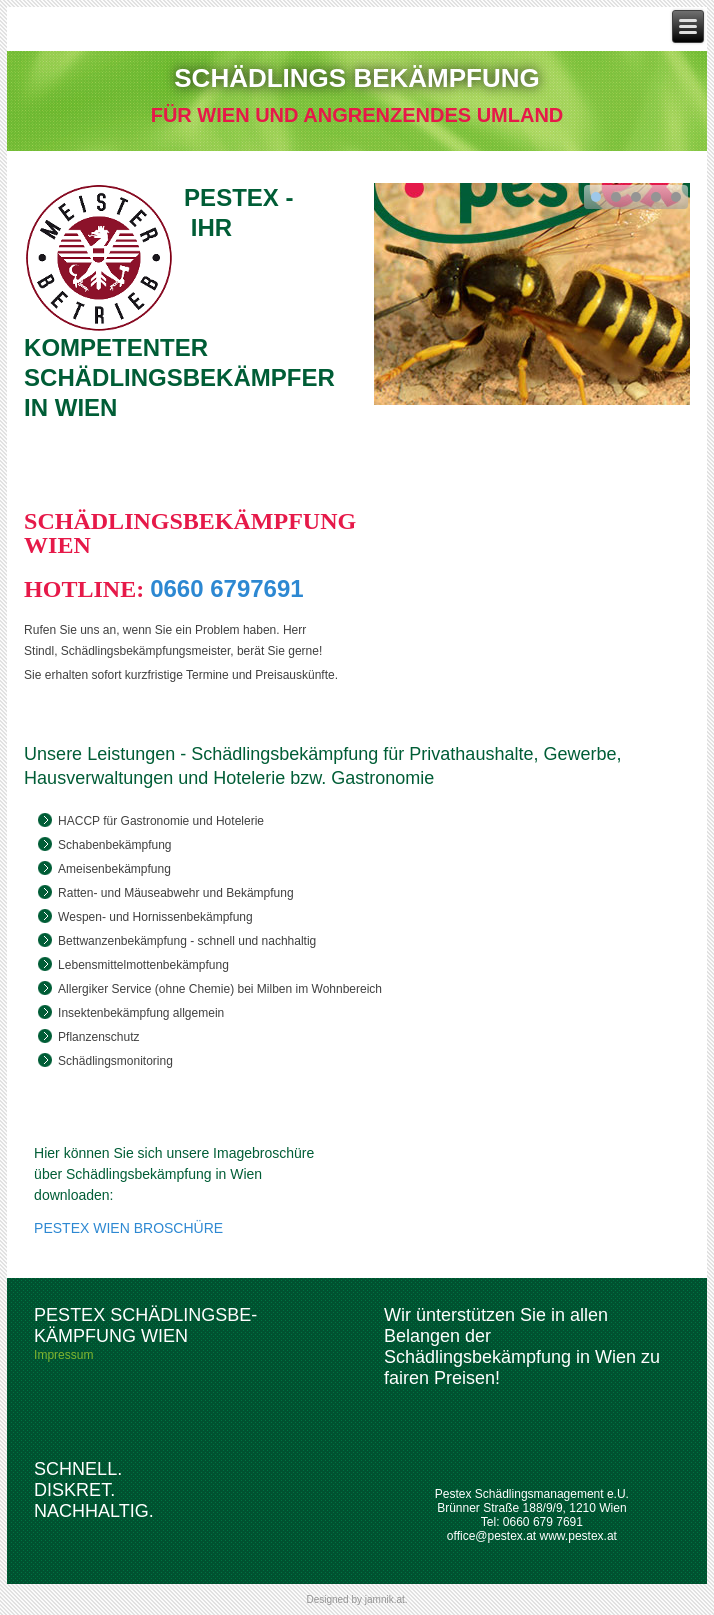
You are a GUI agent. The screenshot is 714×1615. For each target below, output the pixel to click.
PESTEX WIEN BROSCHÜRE (128, 1228)
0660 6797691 (227, 588)
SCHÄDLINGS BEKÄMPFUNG (356, 78)
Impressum (63, 1355)
